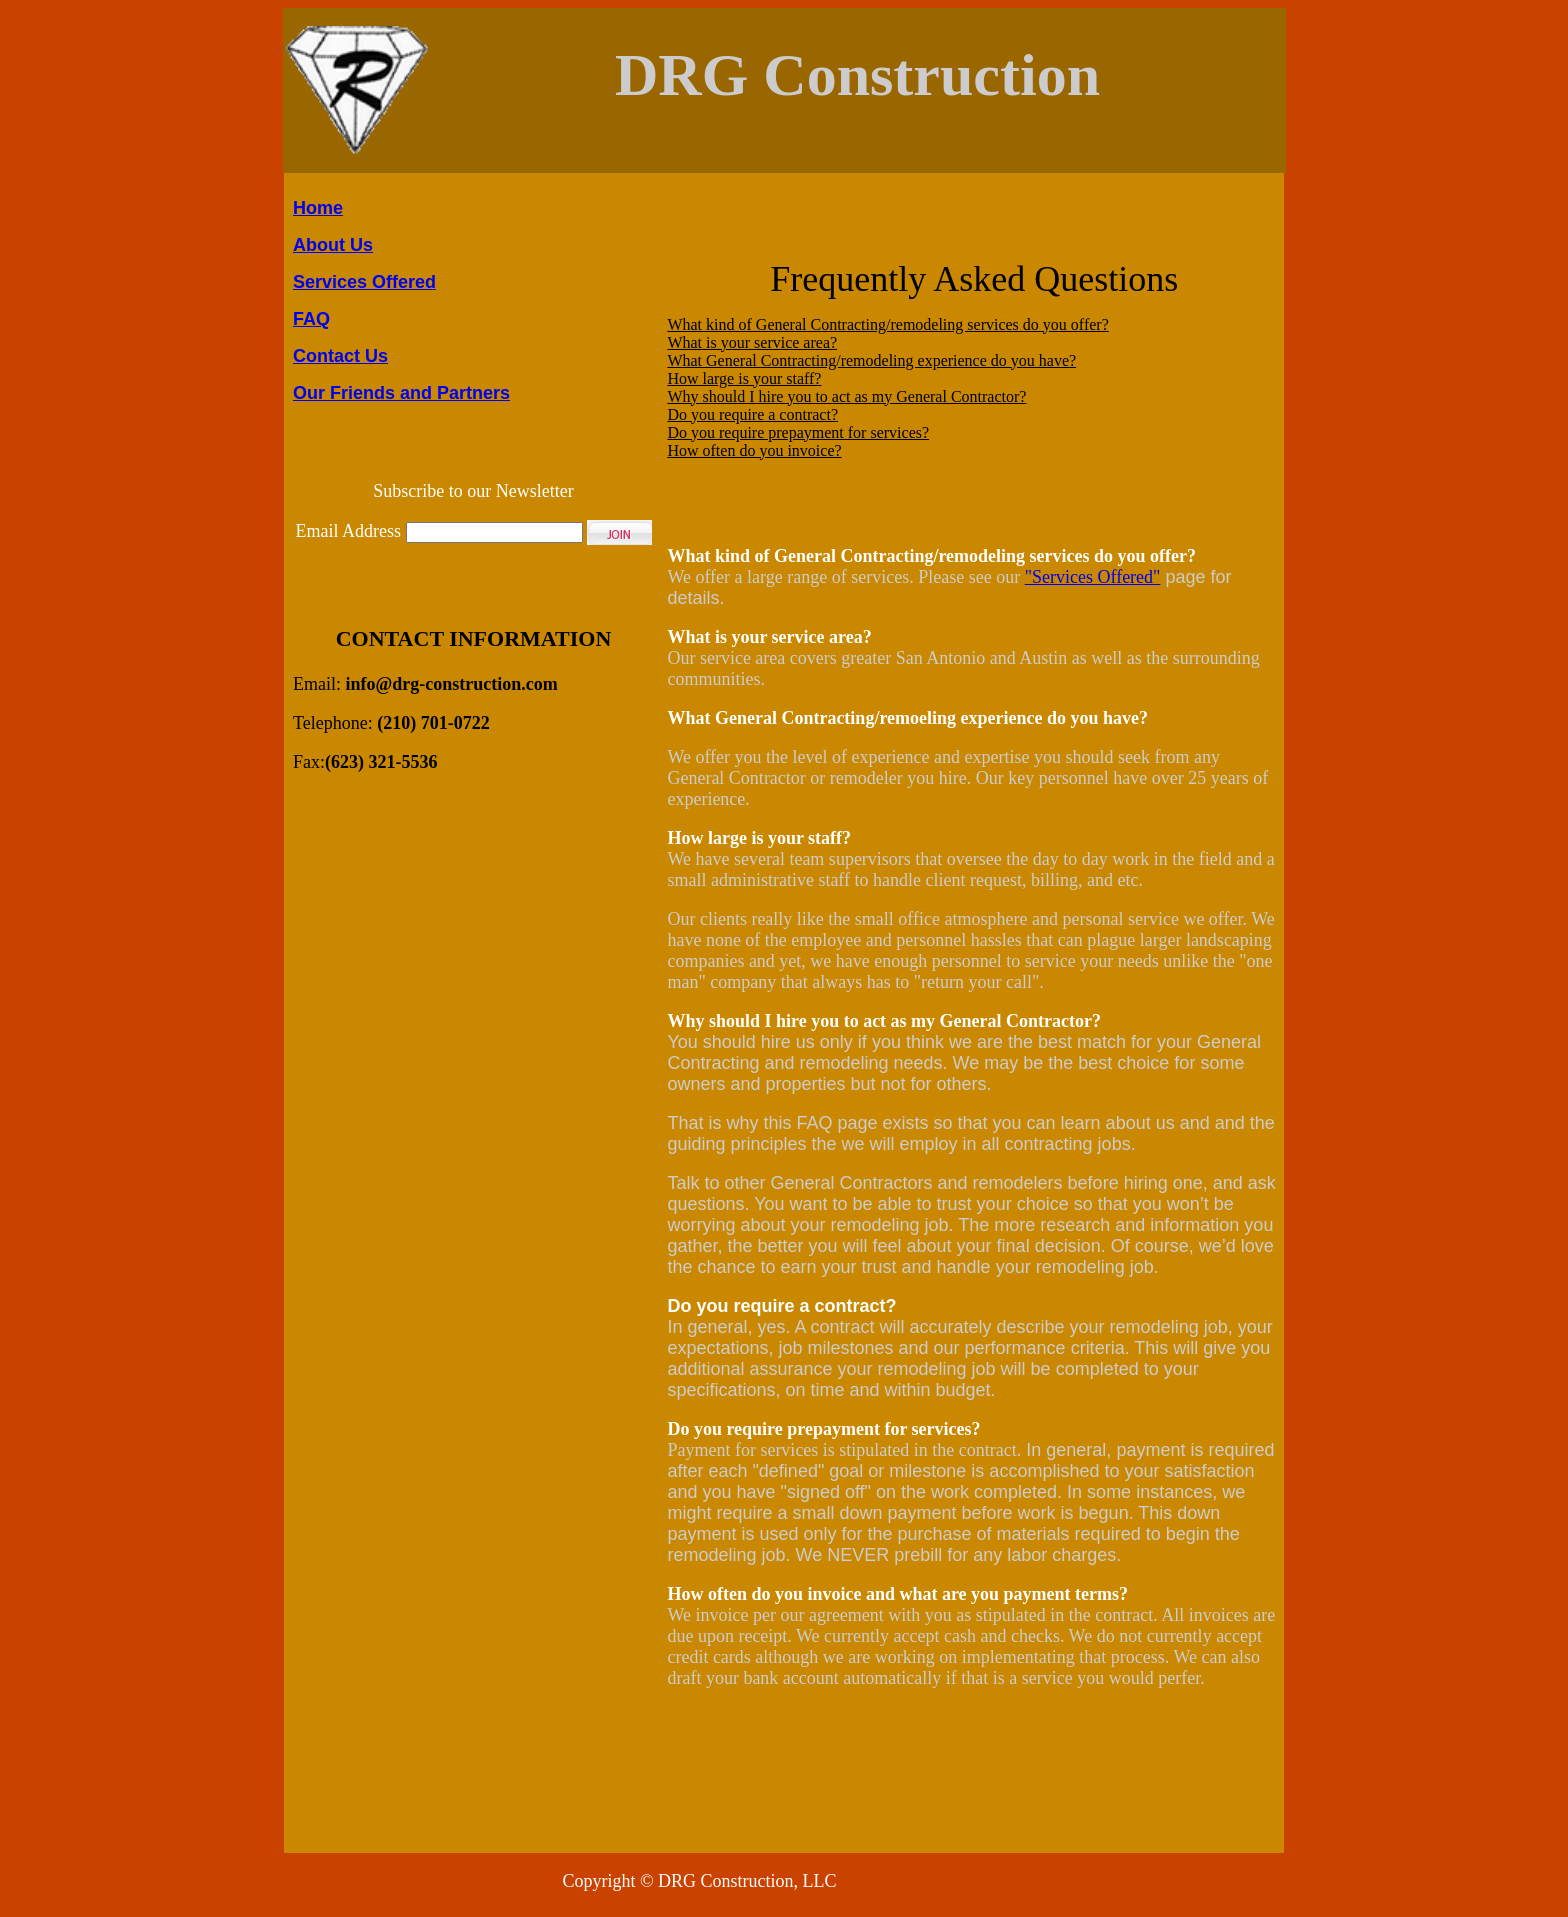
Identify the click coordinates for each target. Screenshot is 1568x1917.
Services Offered (364, 282)
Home (318, 208)
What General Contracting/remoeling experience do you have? (907, 718)
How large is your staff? (744, 378)
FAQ (311, 319)
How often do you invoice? (754, 450)
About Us (333, 245)
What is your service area (764, 637)
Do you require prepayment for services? (798, 432)
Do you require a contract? (752, 414)
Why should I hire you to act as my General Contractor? (846, 396)
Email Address (349, 531)
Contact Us (340, 356)
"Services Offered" (1093, 577)
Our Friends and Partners (401, 393)
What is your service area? (752, 342)
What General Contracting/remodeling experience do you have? (871, 360)
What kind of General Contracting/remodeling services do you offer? (887, 324)
